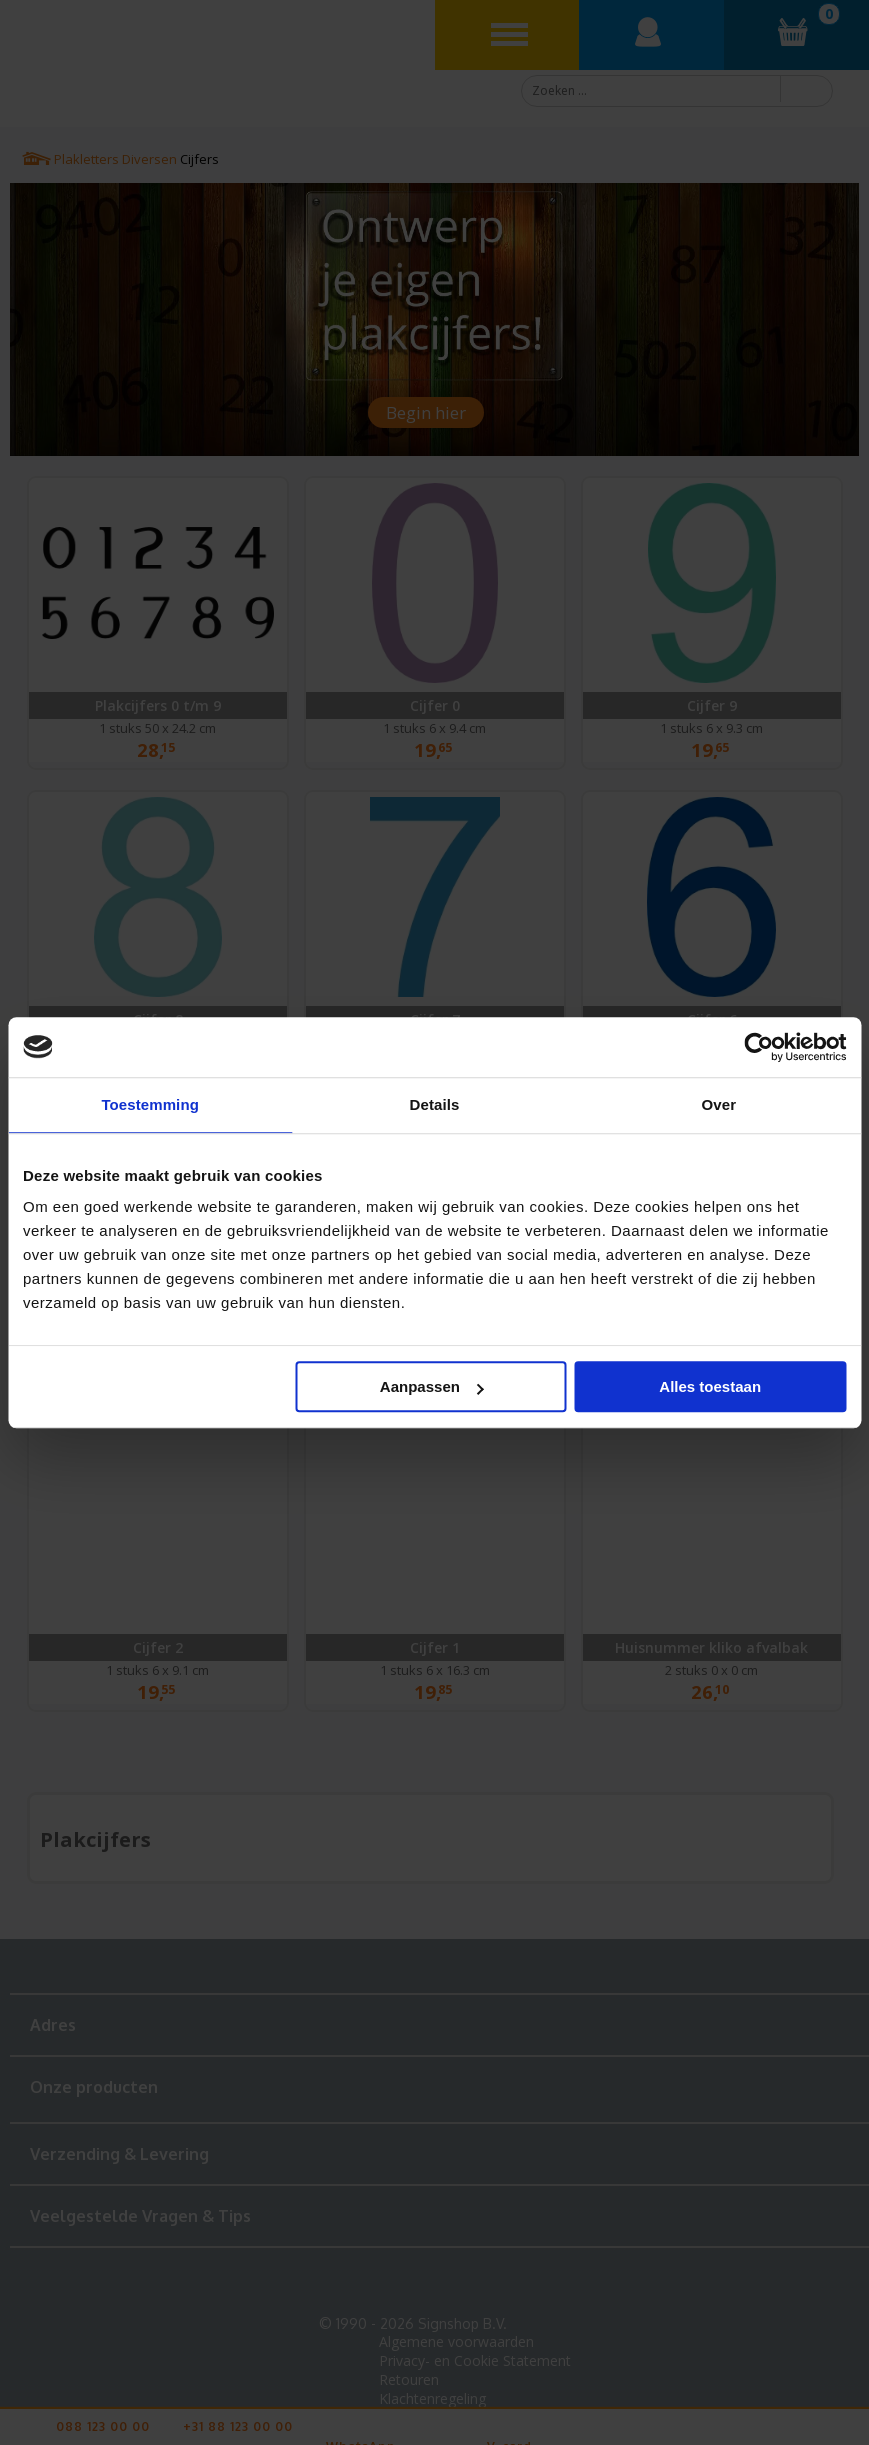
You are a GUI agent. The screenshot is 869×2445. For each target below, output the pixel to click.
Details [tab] (435, 1104)
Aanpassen (432, 1386)
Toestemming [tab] (150, 1104)
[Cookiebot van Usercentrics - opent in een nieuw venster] (758, 1047)
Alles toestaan (710, 1386)
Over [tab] (719, 1104)
